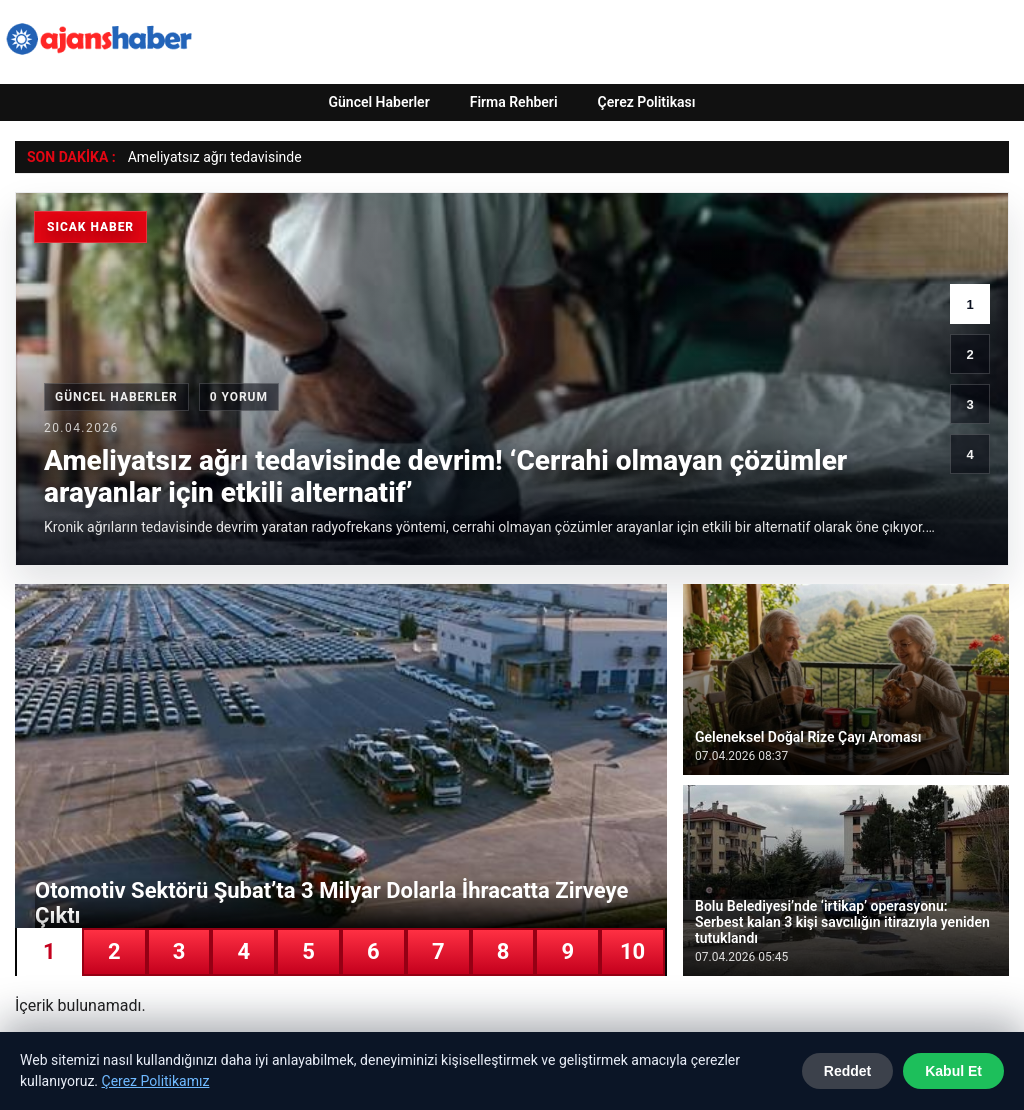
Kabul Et (953, 1071)
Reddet (847, 1071)
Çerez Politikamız (156, 1081)
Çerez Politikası (647, 102)
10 (632, 951)
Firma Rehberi (514, 102)
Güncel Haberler (378, 102)
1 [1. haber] (969, 304)
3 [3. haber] (969, 404)
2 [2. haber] (969, 354)
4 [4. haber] (969, 454)
